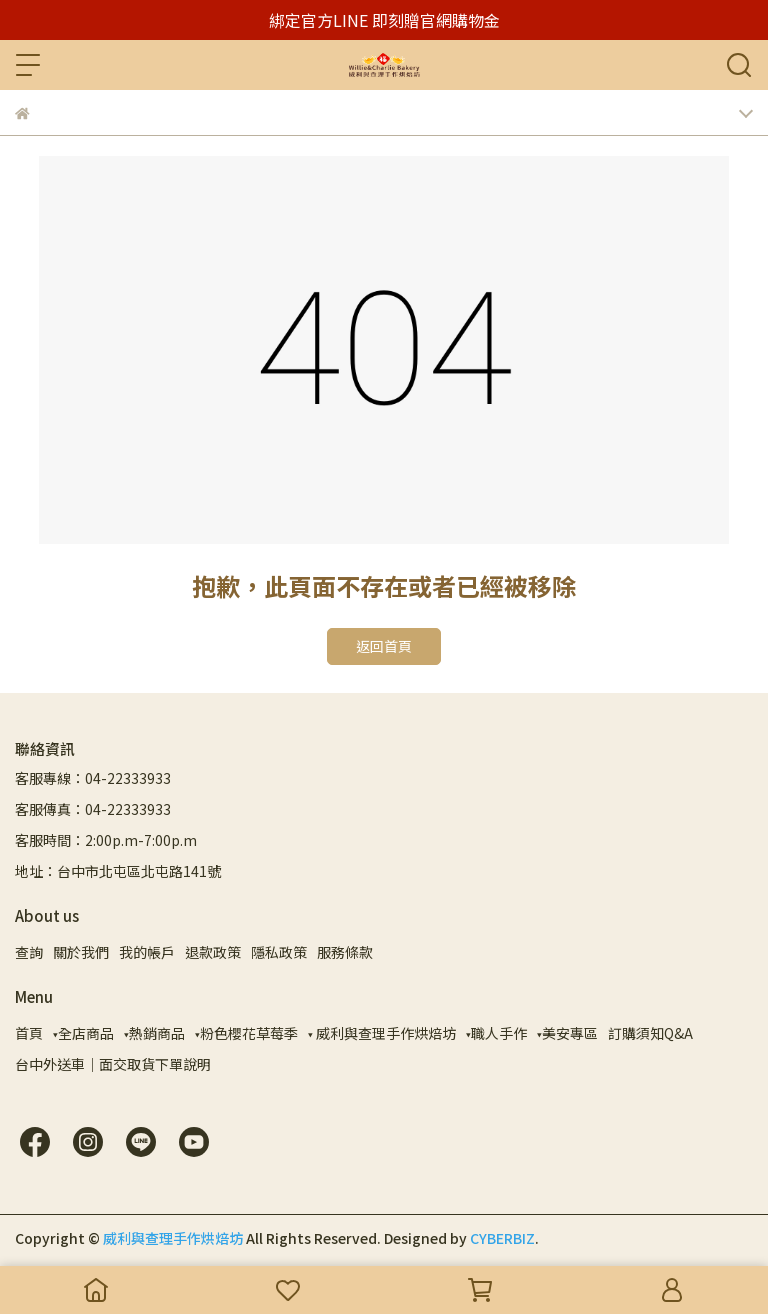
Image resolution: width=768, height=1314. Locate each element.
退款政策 (213, 952)
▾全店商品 (83, 1033)
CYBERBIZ (502, 1238)
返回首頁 (384, 646)
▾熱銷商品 (154, 1033)
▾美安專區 (567, 1033)
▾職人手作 (496, 1033)
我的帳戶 (147, 952)
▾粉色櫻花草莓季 (246, 1033)
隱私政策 (279, 952)
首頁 (29, 1033)
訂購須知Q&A (650, 1033)
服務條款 (345, 952)
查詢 (29, 952)
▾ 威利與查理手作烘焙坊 (382, 1033)
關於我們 (81, 952)
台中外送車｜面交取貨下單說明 (113, 1064)
